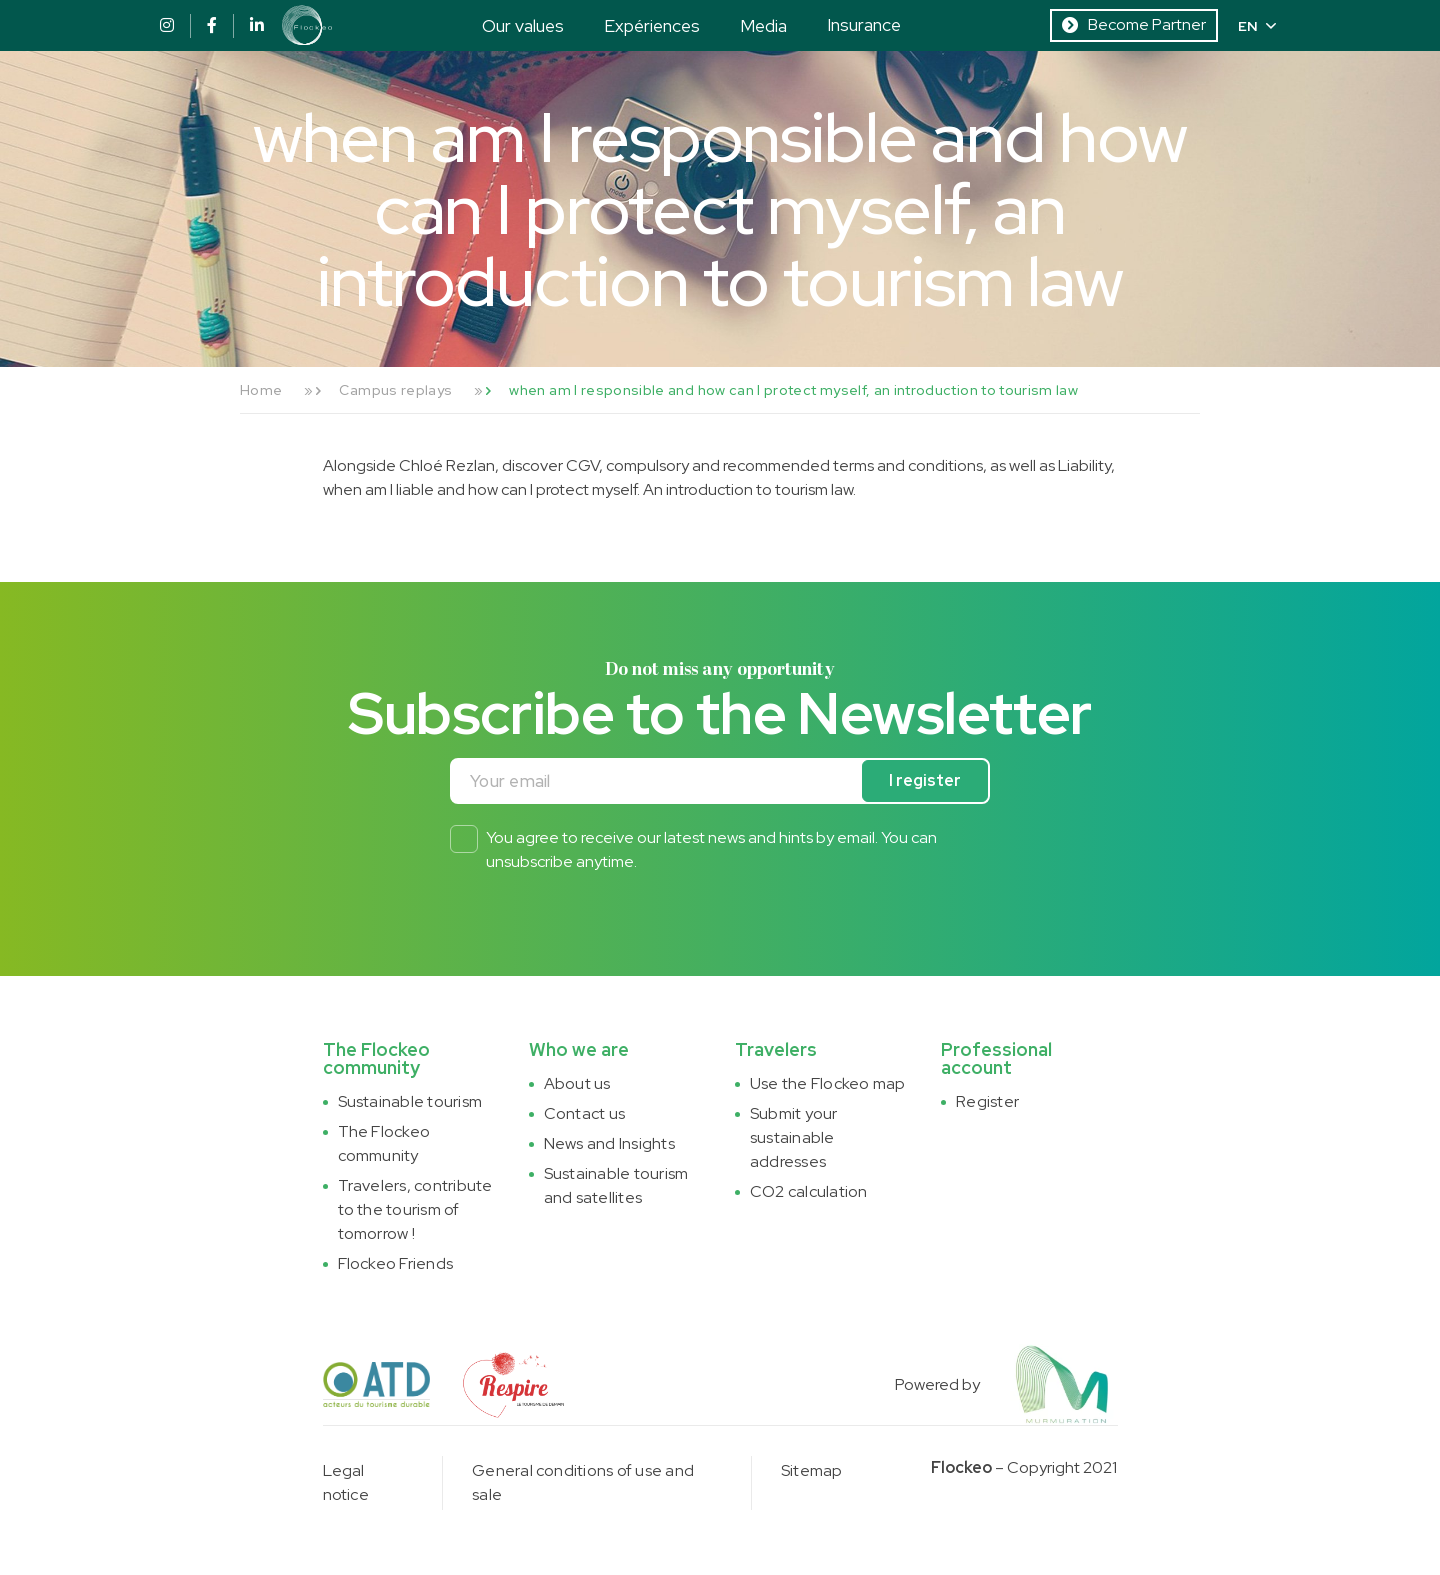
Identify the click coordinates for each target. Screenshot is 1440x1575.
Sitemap (812, 1470)
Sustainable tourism (410, 1101)
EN (1257, 26)
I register (925, 780)
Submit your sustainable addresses (794, 1137)
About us (577, 1083)
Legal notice (346, 1482)
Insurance (864, 24)
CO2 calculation (809, 1191)
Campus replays (395, 390)
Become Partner (1134, 24)
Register (987, 1101)
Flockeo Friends (396, 1263)
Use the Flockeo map (828, 1083)
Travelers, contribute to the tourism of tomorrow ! (415, 1209)
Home (261, 390)
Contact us (584, 1113)
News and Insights (609, 1143)
